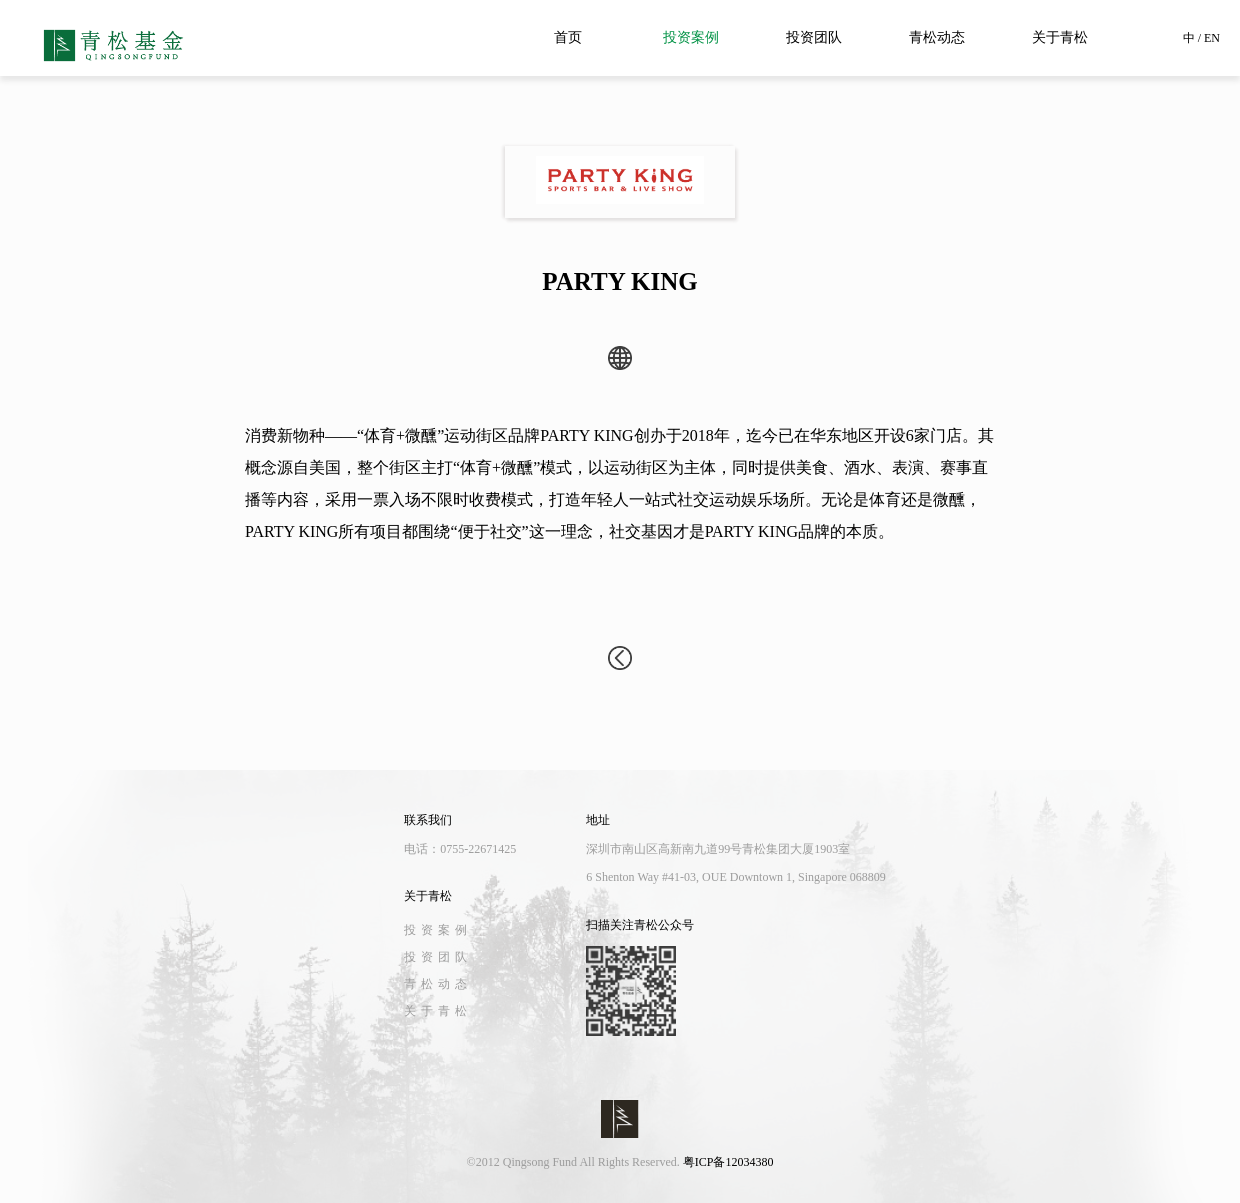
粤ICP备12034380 (728, 1162)
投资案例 (691, 37)
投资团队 (814, 37)
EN (1212, 38)
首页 (568, 37)
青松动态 (937, 37)
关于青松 (1060, 37)
